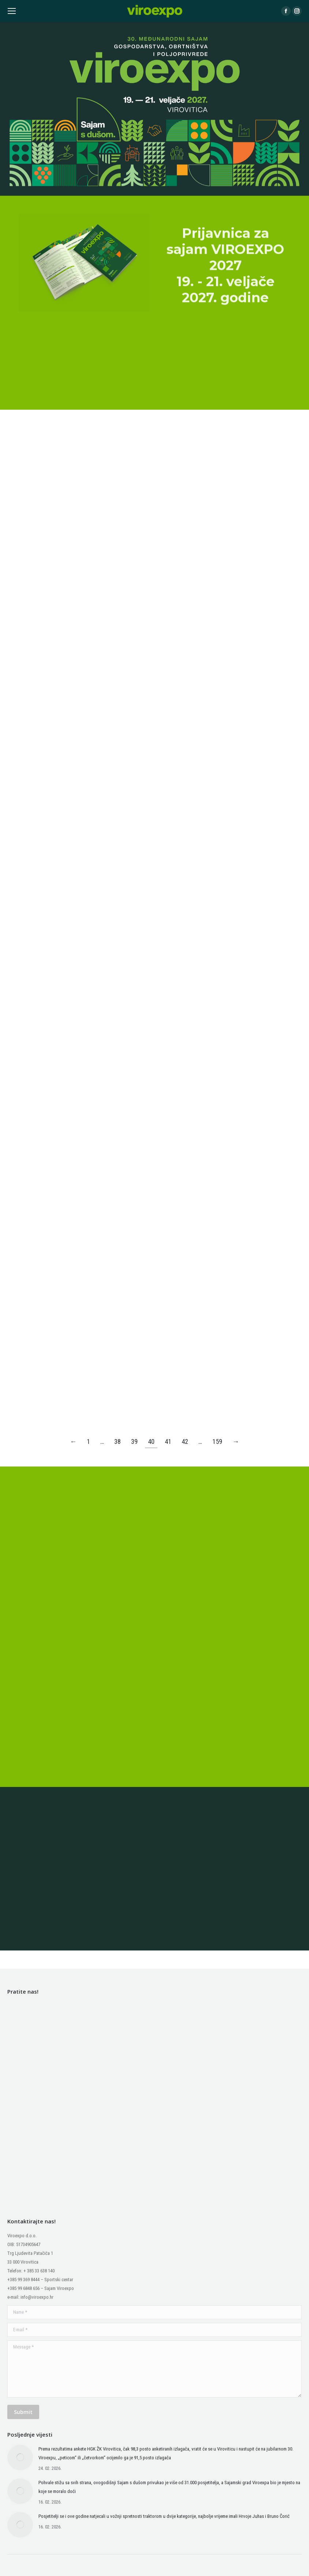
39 (134, 1441)
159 (217, 1441)
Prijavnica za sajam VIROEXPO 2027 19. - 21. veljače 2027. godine (225, 367)
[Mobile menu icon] (11, 11)
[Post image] (20, 2457)
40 (151, 1441)
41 (168, 1441)
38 (117, 1441)
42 (185, 1441)
